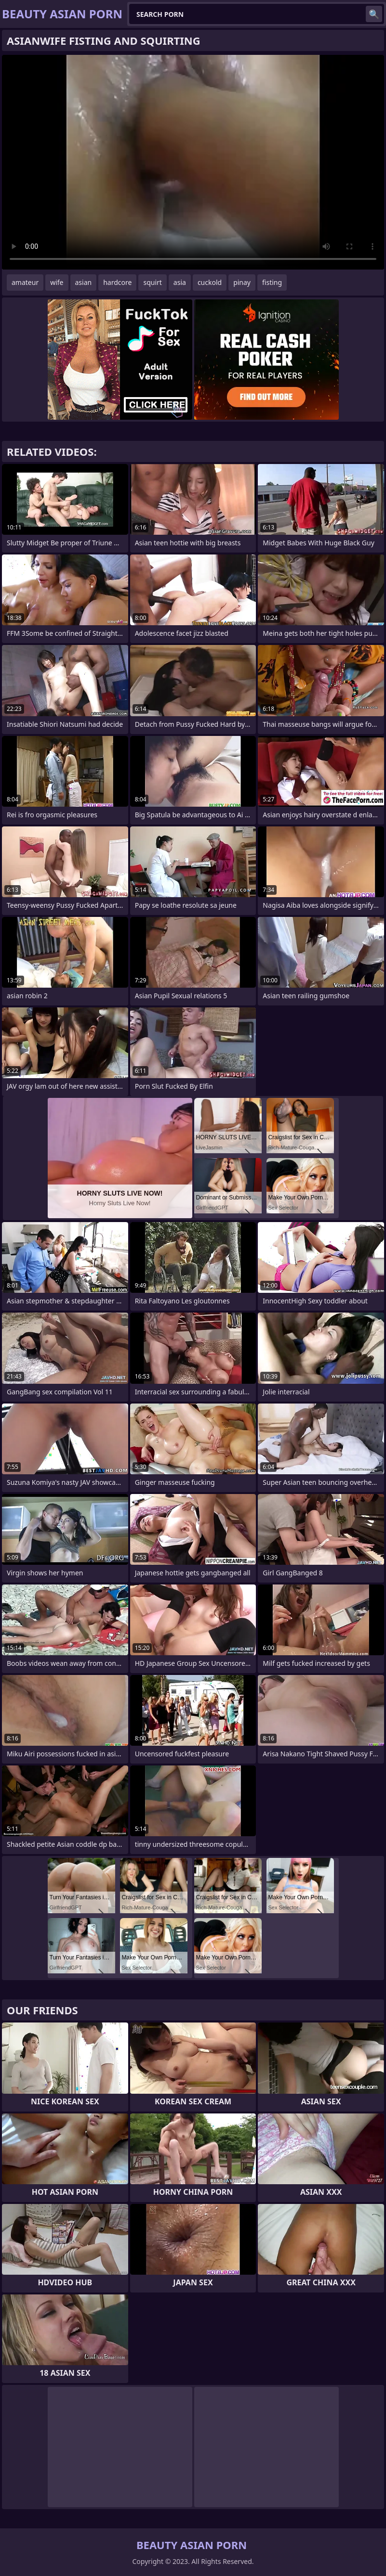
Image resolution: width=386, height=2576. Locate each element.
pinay (242, 282)
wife (56, 282)
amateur (25, 282)
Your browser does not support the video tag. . (193, 162)
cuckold (210, 282)
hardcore (117, 282)
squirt (152, 282)
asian (83, 282)
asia (179, 282)
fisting (272, 282)
